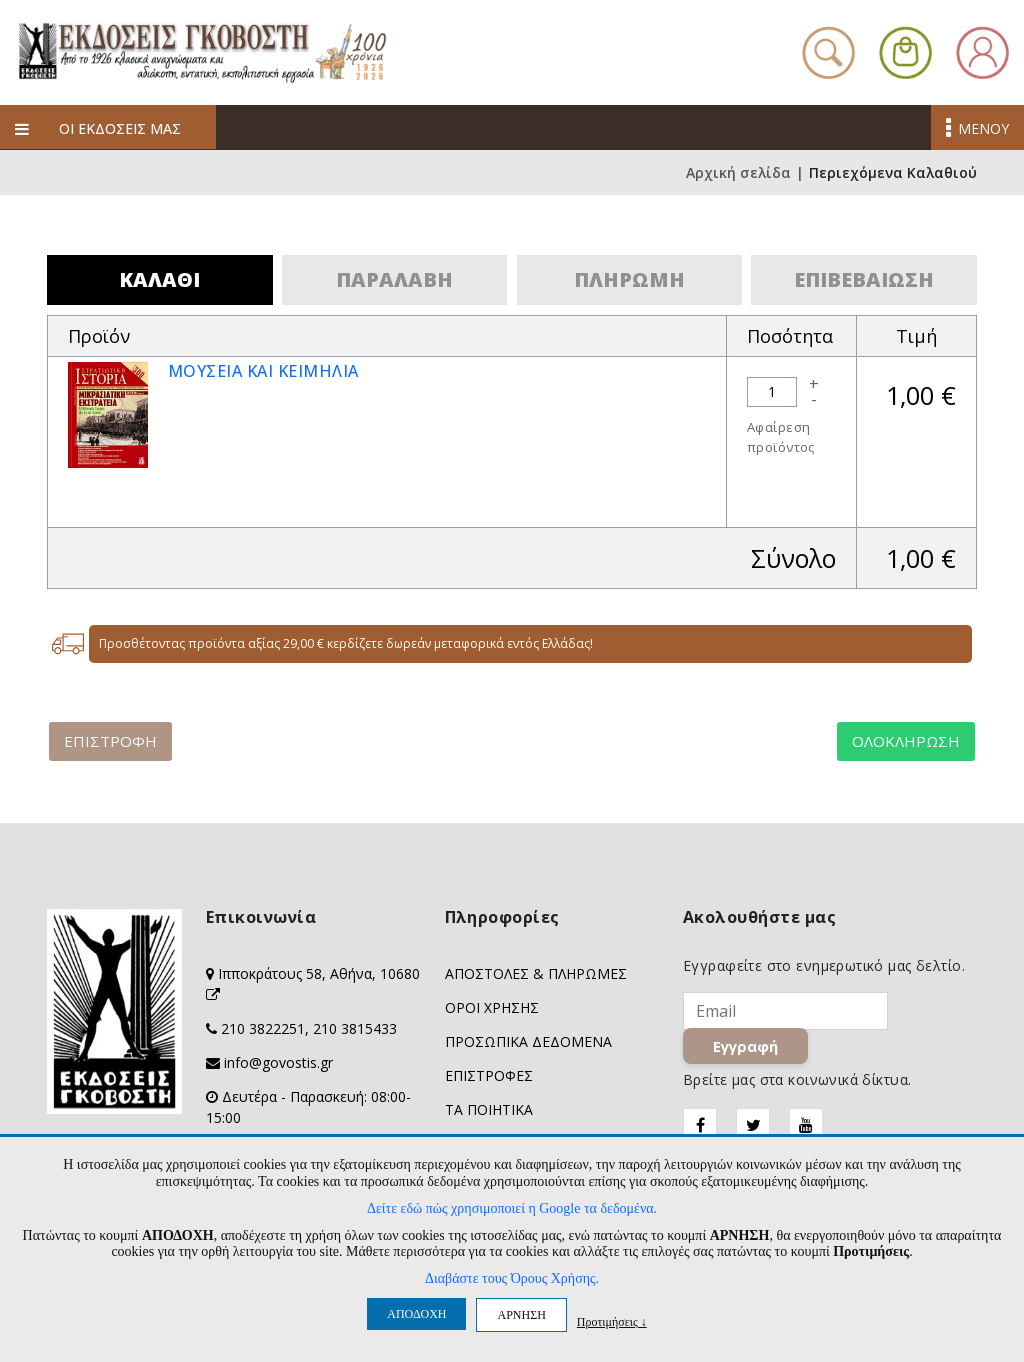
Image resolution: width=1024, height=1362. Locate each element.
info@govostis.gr (278, 1062)
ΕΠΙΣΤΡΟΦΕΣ (489, 1075)
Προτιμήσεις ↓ (612, 1321)
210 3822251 (263, 1028)
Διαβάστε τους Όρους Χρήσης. (512, 1278)
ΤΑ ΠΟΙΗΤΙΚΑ (489, 1109)
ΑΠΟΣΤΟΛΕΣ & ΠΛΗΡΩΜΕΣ (536, 973)
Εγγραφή (746, 1047)
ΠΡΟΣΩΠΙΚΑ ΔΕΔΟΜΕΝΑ (528, 1041)
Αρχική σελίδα (738, 172)
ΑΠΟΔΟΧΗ (416, 1314)
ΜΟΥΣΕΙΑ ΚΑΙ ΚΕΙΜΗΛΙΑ (263, 371)
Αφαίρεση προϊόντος (781, 437)
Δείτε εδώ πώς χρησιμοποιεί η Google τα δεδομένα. (512, 1208)
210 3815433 (355, 1028)
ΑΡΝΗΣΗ (521, 1315)
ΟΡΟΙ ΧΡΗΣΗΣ (492, 1007)
